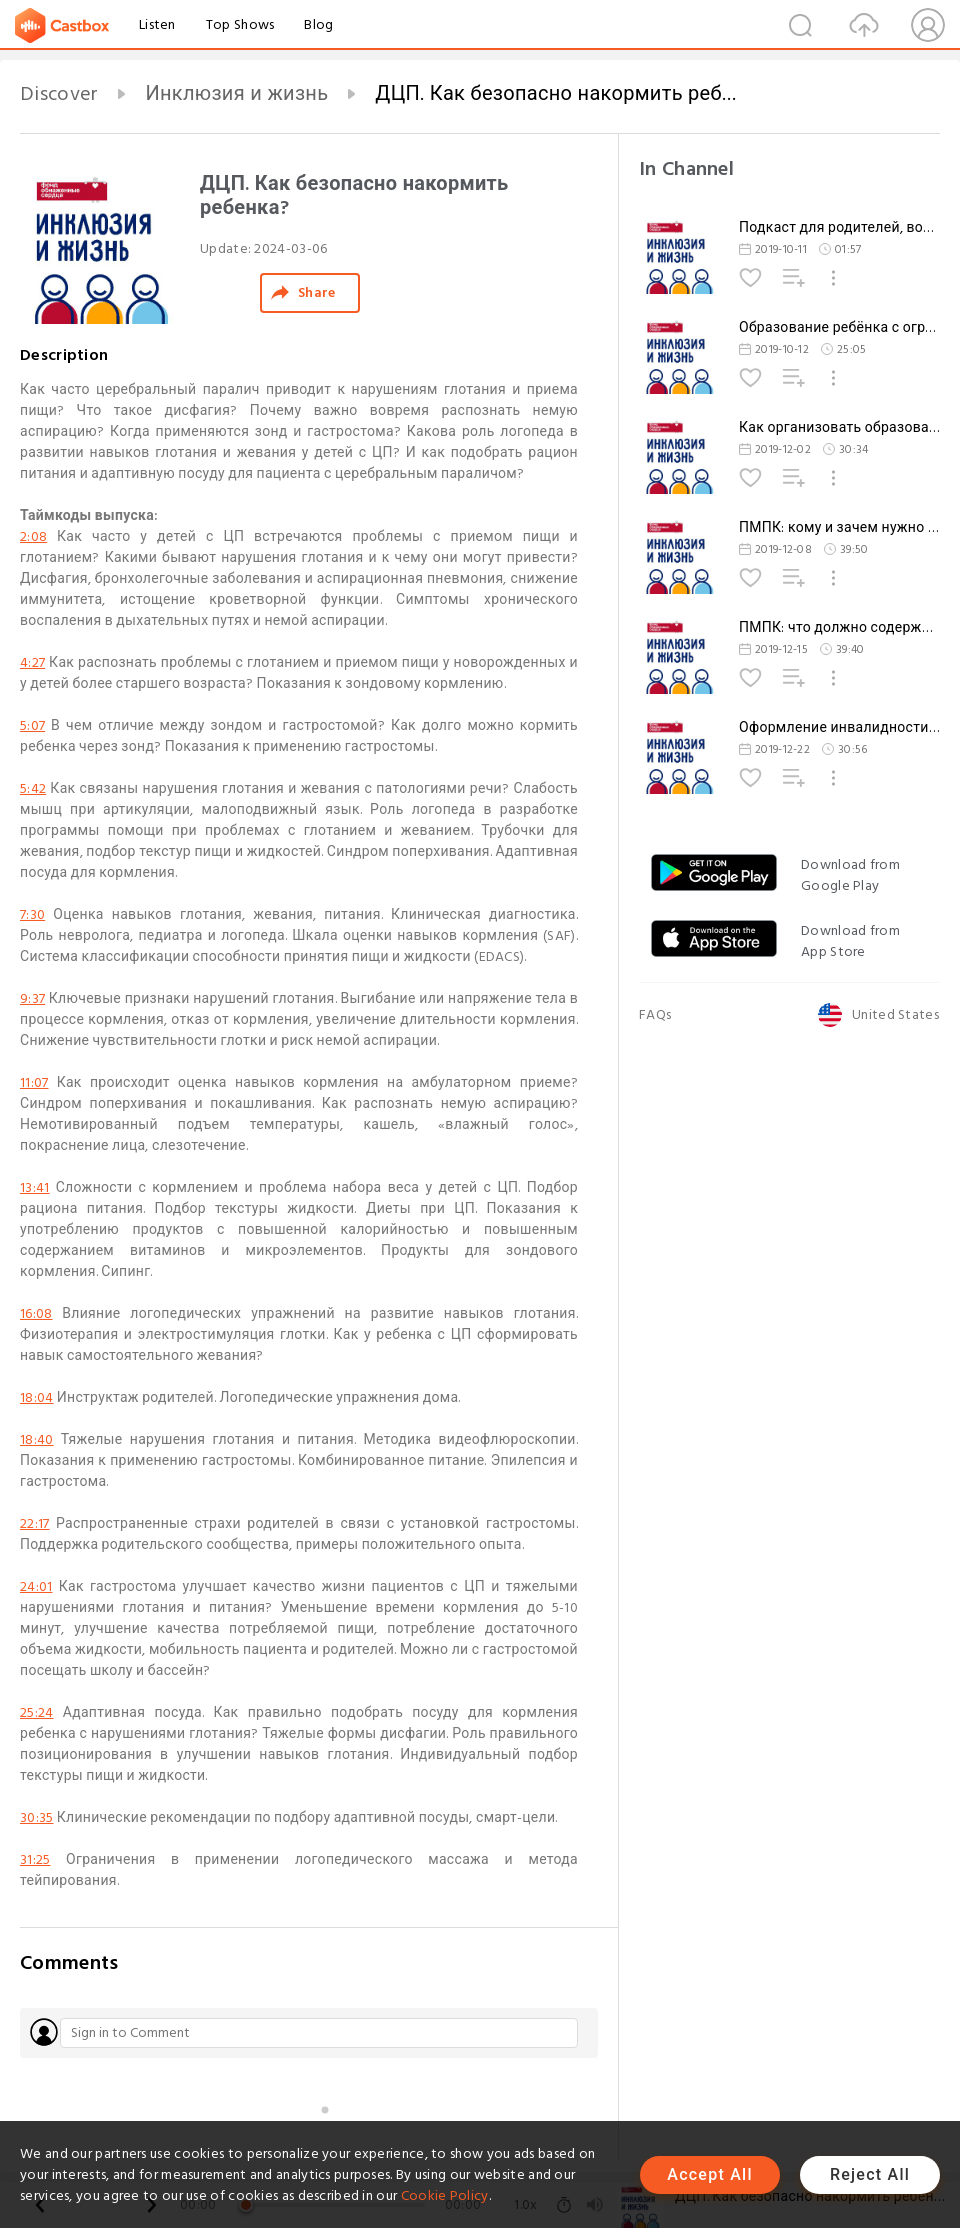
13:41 (35, 1187)
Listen (157, 24)
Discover (59, 94)
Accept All (709, 2174)
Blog (318, 24)
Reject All (870, 2174)
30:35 (37, 1817)
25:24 (37, 1712)
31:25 (35, 1859)
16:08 (36, 1313)
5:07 (32, 725)
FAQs (655, 1014)
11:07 (34, 1082)
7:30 (32, 914)
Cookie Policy (445, 2195)
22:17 (35, 1523)
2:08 (33, 536)
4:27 (32, 662)
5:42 (33, 788)
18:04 (37, 1397)
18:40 (37, 1439)
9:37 (32, 998)
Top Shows (240, 24)
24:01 (36, 1586)
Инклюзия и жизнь (236, 94)
